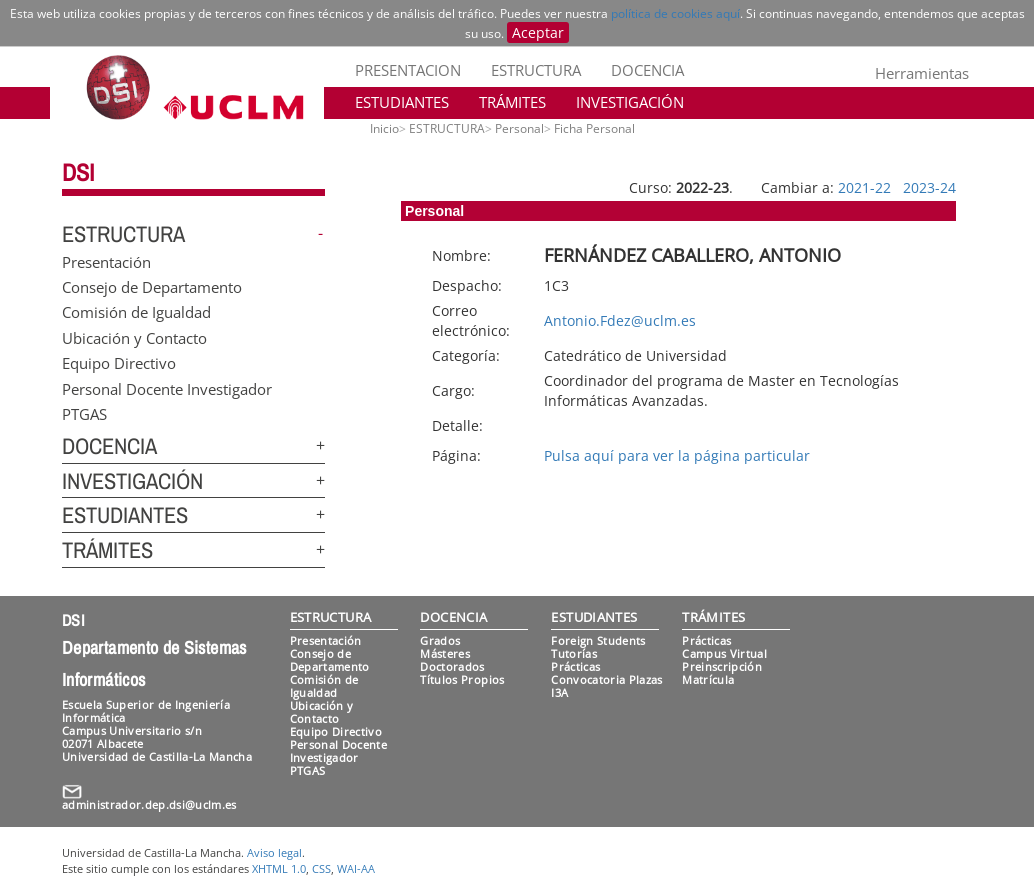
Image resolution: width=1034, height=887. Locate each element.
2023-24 (929, 187)
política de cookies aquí (675, 13)
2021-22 (864, 187)
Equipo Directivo (119, 363)
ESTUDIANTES (402, 102)
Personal (519, 128)
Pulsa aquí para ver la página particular (677, 455)
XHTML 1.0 (279, 868)
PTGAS (84, 414)
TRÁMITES (512, 102)
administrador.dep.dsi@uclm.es (149, 804)
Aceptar (538, 32)
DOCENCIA (647, 70)
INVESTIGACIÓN (630, 102)
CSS (321, 868)
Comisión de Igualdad (136, 312)
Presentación (106, 261)
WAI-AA (356, 868)
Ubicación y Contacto (134, 337)
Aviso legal (274, 852)
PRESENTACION (408, 70)
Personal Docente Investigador (167, 388)
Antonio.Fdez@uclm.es (620, 320)
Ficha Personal (594, 128)
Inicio (384, 128)
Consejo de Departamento (152, 287)
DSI (78, 172)
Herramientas (922, 73)
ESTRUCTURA (536, 70)
